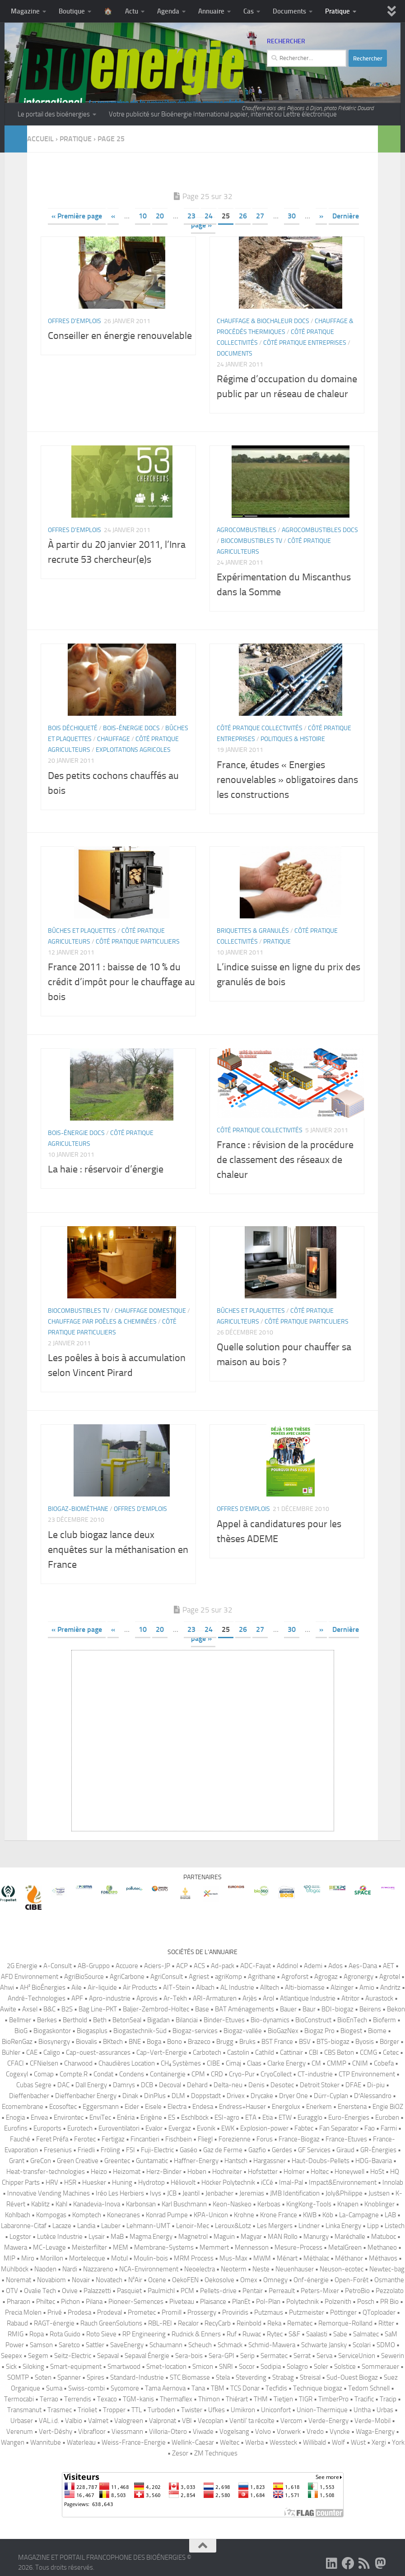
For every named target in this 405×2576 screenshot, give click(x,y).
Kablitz (40, 2204)
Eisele (153, 2107)
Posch (365, 2302)
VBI (187, 2421)
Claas (254, 2063)
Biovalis (86, 2042)
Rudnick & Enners (196, 2334)
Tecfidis (276, 2388)
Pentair (252, 2291)
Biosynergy (54, 2042)
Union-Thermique (322, 2410)
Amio (366, 1987)
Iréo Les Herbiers (120, 2193)
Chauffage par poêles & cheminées (102, 1321)
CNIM (360, 2063)
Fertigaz (113, 2139)
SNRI (226, 2367)
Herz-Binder (164, 2172)
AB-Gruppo (94, 1966)
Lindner (309, 2226)
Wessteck (283, 2442)
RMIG (15, 2334)
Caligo (51, 2052)
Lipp (373, 2226)
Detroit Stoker (320, 2085)
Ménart (287, 2258)
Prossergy (201, 2312)
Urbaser (21, 2421)
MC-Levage (49, 2247)
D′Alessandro (372, 2096)
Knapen (347, 2204)
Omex (248, 2280)
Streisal (310, 2377)
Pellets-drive (218, 2291)
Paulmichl (161, 2291)
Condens (131, 2074)
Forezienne (235, 2139)
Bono (174, 2042)
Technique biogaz (317, 2388)
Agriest (199, 1977)
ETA (250, 2117)
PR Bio (389, 2302)
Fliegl (205, 2139)
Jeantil (191, 2193)
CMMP (336, 2063)
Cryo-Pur (242, 2074)
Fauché (20, 2139)
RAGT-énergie (54, 2323)
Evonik (206, 2128)
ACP (182, 1966)
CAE (31, 2052)
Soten (43, 2377)
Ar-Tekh (175, 1998)
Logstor (20, 2237)
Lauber (111, 2226)
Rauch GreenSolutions (111, 2323)
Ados (335, 1966)
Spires (95, 2377)
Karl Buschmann (184, 2204)
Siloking (33, 2367)
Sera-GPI (221, 2356)
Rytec (275, 2334)
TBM (217, 2388)
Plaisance (213, 2302)
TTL (136, 2410)
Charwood (78, 2063)
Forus (264, 2139)
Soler (321, 2367)
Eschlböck (195, 2117)
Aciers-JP (157, 1966)
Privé (54, 2312)
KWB (310, 2215)
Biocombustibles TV (251, 541)
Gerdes (282, 2150)
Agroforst (294, 1977)
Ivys (155, 2193)
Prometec (142, 2312)
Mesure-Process (298, 2247)
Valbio (73, 2421)
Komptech (86, 2215)
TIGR (305, 2399)
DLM (178, 2096)
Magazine (25, 11)
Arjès (249, 1998)
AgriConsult (166, 1977)
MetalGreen (345, 2247)
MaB (117, 2237)
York (398, 2442)
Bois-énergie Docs (131, 728)
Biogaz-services (195, 2031)
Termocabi (19, 2399)
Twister (191, 2410)
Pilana (94, 2302)
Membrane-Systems (164, 2247)
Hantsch (235, 2161)
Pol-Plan (268, 2302)
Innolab (392, 2182)
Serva (324, 2356)
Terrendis (77, 2399)
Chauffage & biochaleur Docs (263, 321)
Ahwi (7, 1987)
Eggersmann (101, 2107)
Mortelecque (87, 2258)
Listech (395, 2226)
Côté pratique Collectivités (260, 728)
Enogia (15, 2117)
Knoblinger (379, 2204)
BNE (135, 2042)
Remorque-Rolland (345, 2323)
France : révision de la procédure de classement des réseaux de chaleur (285, 1160)
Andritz (390, 1987)
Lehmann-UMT (148, 2226)
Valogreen (128, 2421)
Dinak (130, 2096)
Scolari (362, 2345)
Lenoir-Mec (192, 2226)
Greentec (117, 2161)
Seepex (11, 2356)
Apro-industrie (109, 1998)
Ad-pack (222, 1966)
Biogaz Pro (319, 2031)
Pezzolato (390, 2291)
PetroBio (357, 2291)
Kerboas (268, 2204)
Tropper (114, 2410)
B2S (67, 2009)
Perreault (282, 2291)
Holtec (320, 2172)
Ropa (36, 2334)
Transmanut (24, 2410)
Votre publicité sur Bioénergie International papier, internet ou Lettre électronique (223, 114)
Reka (274, 2323)
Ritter (386, 2323)
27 (260, 216)
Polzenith (338, 2302)
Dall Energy (91, 2085)
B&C (49, 2009)
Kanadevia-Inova (96, 2204)
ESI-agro (226, 2117)
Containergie (168, 2074)
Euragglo (310, 2117)
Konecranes (123, 2215)
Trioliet (87, 2410)
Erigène (151, 2117)
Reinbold (249, 2323)
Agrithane (261, 1977)
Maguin (224, 2237)
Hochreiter (227, 2172)
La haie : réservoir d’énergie (105, 1169)
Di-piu (376, 2085)
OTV (12, 2291)
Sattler (95, 2345)
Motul (119, 2258)
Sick (11, 2367)
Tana (198, 2388)
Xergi (379, 2442)
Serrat (302, 2356)
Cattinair (291, 2052)
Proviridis (235, 2312)
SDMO (386, 2345)
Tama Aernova (165, 2388)
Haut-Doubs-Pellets (320, 2161)
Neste (261, 2269)
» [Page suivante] (321, 216)
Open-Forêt (351, 2280)
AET (388, 1966)
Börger (389, 2042)
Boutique (72, 11)
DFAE (353, 2085)
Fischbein (178, 2139)
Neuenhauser (294, 2269)
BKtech (113, 2042)
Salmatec (366, 2334)
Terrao (49, 2399)
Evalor (154, 2128)
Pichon (70, 2302)
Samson (41, 2345)
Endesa (202, 2107)
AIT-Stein (176, 1987)
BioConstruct (313, 2020)
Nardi (69, 2269)
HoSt (377, 2172)
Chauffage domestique (150, 1311)
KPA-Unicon (211, 2215)
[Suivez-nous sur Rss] (364, 2563)
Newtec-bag (387, 2269)
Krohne (244, 2215)
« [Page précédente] (113, 216)
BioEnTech (352, 2020)
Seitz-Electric (72, 2356)
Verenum (19, 2432)
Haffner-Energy (196, 2161)
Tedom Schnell (369, 2388)
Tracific (364, 2399)
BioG (21, 2031)
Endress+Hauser (242, 2107)
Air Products (140, 1987)
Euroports (47, 2128)
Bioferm (384, 2020)
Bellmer (20, 2020)
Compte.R (74, 2074)
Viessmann (127, 2432)
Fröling (110, 2150)
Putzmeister (306, 2312)
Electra (177, 2107)
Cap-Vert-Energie (161, 2052)
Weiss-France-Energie (134, 2442)
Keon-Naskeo (232, 2204)
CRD (217, 2074)
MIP (9, 2258)
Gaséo (188, 2150)
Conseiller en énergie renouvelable (120, 336)
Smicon (202, 2367)
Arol (268, 1998)
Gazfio (257, 2150)
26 (243, 216)
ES (171, 2117)
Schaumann (165, 2345)
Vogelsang (234, 2432)
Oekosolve (219, 2280)
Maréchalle (350, 2237)
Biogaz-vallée (242, 2031)
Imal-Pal (291, 2182)
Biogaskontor (52, 2031)
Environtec (69, 2117)
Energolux (286, 2107)
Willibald (314, 2442)
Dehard (197, 2085)
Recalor (188, 2323)
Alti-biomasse (305, 1987)
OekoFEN (185, 2280)
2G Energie (22, 1966)
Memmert (214, 2247)
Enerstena (352, 2107)
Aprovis (147, 1998)
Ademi (313, 1966)
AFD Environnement (29, 1977)
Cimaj (233, 2063)
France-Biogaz (299, 2139)
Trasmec (59, 2410)
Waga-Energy (375, 2432)
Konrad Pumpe (167, 2215)
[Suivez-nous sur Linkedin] (332, 2563)
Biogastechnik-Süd (140, 2031)
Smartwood (123, 2367)
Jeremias (251, 2193)
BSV (305, 2042)
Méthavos (383, 2258)
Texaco (107, 2399)
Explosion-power (264, 2128)
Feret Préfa (52, 2139)
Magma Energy (151, 2237)
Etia (267, 2117)
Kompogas (51, 2215)
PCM (187, 2291)
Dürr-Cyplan (331, 2096)
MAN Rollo (283, 2237)
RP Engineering (144, 2334)
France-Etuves (346, 2139)
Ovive (70, 2291)
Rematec (299, 2323)
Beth (100, 2020)
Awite (8, 2009)
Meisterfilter (89, 2247)
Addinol (287, 1966)
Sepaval (108, 2356)
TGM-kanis (138, 2399)
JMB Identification (295, 2193)
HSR (70, 2182)
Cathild (264, 2052)
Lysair (96, 2237)
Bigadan (158, 2020)
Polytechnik (302, 2302)
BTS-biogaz (333, 2042)
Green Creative (77, 2161)
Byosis (364, 2042)
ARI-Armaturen (215, 1998)
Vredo (315, 2432)
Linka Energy (343, 2226)
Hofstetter (263, 2172)
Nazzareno (98, 2269)
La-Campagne (359, 2215)
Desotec (282, 2085)
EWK (227, 2128)
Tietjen (283, 2399)
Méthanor (349, 2258)
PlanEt (241, 2302)
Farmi (389, 2128)
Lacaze (61, 2226)
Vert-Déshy (55, 2432)
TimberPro (333, 2399)
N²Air (135, 2280)
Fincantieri (144, 2139)
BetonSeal (126, 2020)
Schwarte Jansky (324, 2345)
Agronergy (358, 1977)
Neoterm (234, 2269)
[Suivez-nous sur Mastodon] (380, 2563)
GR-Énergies (378, 2150)
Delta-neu (228, 2085)
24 (209, 216)
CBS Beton (339, 2052)
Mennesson (252, 2247)
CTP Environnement (367, 2074)
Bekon (396, 2009)
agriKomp (228, 1977)
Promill (172, 2312)
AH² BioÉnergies (42, 1987)
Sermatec (274, 2356)
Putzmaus (268, 2312)
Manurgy (316, 2237)
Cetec (391, 2052)
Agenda (168, 11)
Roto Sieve (101, 2334)
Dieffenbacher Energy (85, 2096)
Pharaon (18, 2302)
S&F (294, 2334)
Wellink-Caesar (193, 2442)
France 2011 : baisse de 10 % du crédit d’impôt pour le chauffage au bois (121, 982)
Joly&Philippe (344, 2193)
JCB (172, 2193)
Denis (256, 2085)
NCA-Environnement (148, 2269)
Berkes (47, 2020)
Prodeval (109, 2312)
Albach (205, 1987)
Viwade (203, 2432)
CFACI (15, 2063)
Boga (154, 2042)
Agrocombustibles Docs (320, 530)
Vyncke (340, 2432)
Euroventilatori (119, 2128)
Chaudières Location (126, 2063)
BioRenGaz (17, 2042)
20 (160, 216)
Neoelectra (199, 2269)
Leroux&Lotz (233, 2226)
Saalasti (316, 2334)
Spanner (69, 2377)
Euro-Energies (348, 2117)
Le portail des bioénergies (54, 114)
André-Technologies (36, 1998)
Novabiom (51, 2280)
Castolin (238, 2052)
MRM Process (194, 2258)
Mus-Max (233, 2258)
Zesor (180, 2453)
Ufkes (216, 2410)
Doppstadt (206, 2096)
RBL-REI (160, 2323)
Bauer (288, 2009)
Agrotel (389, 1977)
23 (191, 216)
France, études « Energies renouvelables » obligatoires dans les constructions (287, 780)
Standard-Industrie (137, 2377)
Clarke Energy (286, 2063)
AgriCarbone (127, 1977)
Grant (16, 2161)
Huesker (94, 2182)
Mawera (15, 2247)
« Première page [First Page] (76, 216)
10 (143, 216)
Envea (39, 2117)
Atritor (350, 1998)
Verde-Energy (328, 2421)
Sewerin (392, 2356)
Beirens (370, 2009)
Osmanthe (389, 2280)
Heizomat (126, 2172)
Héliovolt (183, 2182)
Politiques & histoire (293, 739)
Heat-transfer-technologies (45, 2172)
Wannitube (45, 2442)
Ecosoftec (63, 2107)
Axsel (29, 2009)
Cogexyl (17, 2074)
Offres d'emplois (74, 321)
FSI (130, 2150)
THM (261, 2399)
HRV (52, 2182)
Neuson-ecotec (341, 2269)
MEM (120, 2247)
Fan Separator (338, 2128)
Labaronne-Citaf (24, 2226)
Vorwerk (289, 2432)
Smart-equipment (76, 2367)
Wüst (358, 2442)
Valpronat (162, 2421)
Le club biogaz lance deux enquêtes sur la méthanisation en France (118, 1550)
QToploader (379, 2312)
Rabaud (17, 2323)
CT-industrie (315, 2074)
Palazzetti (97, 2291)
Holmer (294, 2172)
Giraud (345, 2150)
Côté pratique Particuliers (138, 941)
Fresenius (58, 2150)
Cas (248, 11)
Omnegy (275, 2280)
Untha (362, 2410)
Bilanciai (187, 2020)
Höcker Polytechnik (228, 2182)
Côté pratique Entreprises (304, 343)
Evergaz (179, 2128)
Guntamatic (152, 2161)
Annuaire (211, 11)
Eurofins (16, 2128)
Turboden (161, 2410)
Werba (254, 2442)
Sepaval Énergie (147, 2356)
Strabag (283, 2377)
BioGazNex (283, 2031)
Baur (309, 2009)
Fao (369, 2128)
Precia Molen (23, 2312)
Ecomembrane (22, 2107)
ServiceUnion (356, 2356)
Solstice (345, 2367)
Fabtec (303, 2128)
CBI (313, 2052)
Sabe (340, 2334)
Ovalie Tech (40, 2291)
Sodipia (271, 2367)
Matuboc (383, 2237)
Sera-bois (189, 2356)
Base (202, 2009)
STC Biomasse (190, 2377)
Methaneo (382, 2247)
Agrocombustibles (246, 530)
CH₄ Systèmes (181, 2063)
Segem (38, 2356)
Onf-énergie (311, 2280)
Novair (81, 2280)
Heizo (99, 2172)
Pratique (337, 11)
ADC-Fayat (255, 1966)
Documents (289, 11)
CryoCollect (276, 2074)
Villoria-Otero (168, 2432)
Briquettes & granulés (253, 931)
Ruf (232, 2334)
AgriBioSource (84, 1977)
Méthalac (316, 2258)
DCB (147, 2085)
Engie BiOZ (387, 2107)
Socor (247, 2367)
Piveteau (181, 2302)
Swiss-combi (86, 2388)
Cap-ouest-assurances (98, 2052)
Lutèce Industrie (60, 2237)
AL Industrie (237, 1987)
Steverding (251, 2377)
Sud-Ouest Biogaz (352, 2377)
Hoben (196, 2172)
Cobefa (384, 2063)
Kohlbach (17, 2215)
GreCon (40, 2161)
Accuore (127, 1966)
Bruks (247, 2042)
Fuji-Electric (157, 2150)
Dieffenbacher (29, 2096)
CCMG (368, 2052)
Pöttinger (343, 2312)
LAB (390, 2215)
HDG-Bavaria (373, 2161)
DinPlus (155, 2096)
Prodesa (79, 2312)
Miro (27, 2258)
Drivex (236, 2096)
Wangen (12, 2442)
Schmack (230, 2345)
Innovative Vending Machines (48, 2193)
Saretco (69, 2345)
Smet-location (166, 2367)
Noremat (18, 2280)
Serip (247, 2356)
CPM (198, 2074)
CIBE (213, 2063)
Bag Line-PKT (98, 2009)
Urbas (385, 2410)
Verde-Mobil (372, 2421)
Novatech (109, 2280)
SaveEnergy (127, 2345)
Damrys (124, 2085)
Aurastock (379, 1998)
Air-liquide (102, 1987)
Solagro (297, 2367)
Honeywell (349, 2172)
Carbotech (207, 2052)
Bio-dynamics (270, 2020)
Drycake (262, 2096)
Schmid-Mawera (271, 2345)
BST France (277, 2042)
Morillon (51, 2258)
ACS (199, 1966)
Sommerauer (380, 2367)
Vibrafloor (92, 2432)
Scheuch (200, 2345)
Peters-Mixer (320, 2291)
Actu (131, 11)
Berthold (75, 2020)
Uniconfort (276, 2410)
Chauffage (113, 739)
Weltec (229, 2442)
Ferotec (85, 2139)
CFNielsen (44, 2063)
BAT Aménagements (244, 2009)
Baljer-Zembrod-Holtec (156, 2009)
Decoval (170, 2085)
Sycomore (125, 2388)
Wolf (338, 2442)
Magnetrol (193, 2237)
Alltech (269, 1987)
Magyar (251, 2237)
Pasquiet (129, 2291)
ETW (285, 2117)
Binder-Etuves (224, 2020)
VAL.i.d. (49, 2421)
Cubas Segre (33, 2085)
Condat (103, 2074)
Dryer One (293, 2096)
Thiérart (237, 2399)
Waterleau (81, 2442)
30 (292, 216)
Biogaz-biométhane (78, 1509)
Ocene (157, 2280)
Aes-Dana (363, 1966)
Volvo (263, 2432)
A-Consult (57, 1966)
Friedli (86, 2150)
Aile (76, 1987)
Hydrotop (151, 2182)
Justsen (379, 2193)
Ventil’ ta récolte (252, 2421)
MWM (262, 2258)
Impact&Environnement (343, 2182)
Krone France (278, 2215)
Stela (223, 2377)
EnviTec (100, 2117)
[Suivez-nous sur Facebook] (348, 2563)
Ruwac (251, 2334)
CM (316, 2063)
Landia (86, 2226)
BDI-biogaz (337, 2009)
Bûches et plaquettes (82, 931)
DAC (63, 2085)
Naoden (45, 2269)
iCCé (267, 2182)
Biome (377, 2031)
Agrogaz (326, 1977)
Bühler (11, 2052)
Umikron (243, 2410)
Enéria (126, 2117)
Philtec (45, 2302)
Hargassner (269, 2161)
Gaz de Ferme (222, 2150)
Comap (44, 2074)
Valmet (98, 2421)
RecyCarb (218, 2323)
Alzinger (342, 1987)
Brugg (224, 2042)
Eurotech (80, 2128)
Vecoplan (210, 2421)
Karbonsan (141, 2204)
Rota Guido (65, 2334)
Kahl (61, 2204)
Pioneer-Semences (135, 2302)
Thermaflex (176, 2399)
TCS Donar (245, 2388)
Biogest (351, 2031)
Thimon (209, 2399)
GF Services (314, 2150)
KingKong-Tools (308, 2204)
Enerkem (319, 2107)
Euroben (387, 2117)
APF (77, 1998)
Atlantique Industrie (307, 1998)
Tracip (388, 2399)
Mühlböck (14, 2269)
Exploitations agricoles (133, 750)
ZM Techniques (215, 2453)
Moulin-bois (151, 2258)
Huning (122, 2182)
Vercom (291, 2421)
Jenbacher (219, 2193)
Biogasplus (92, 2031)
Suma (54, 2388)
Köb (327, 2215)
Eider (132, 2107)
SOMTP (18, 2377)
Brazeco (199, 2042)
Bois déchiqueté (73, 728)
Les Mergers (275, 2226)
